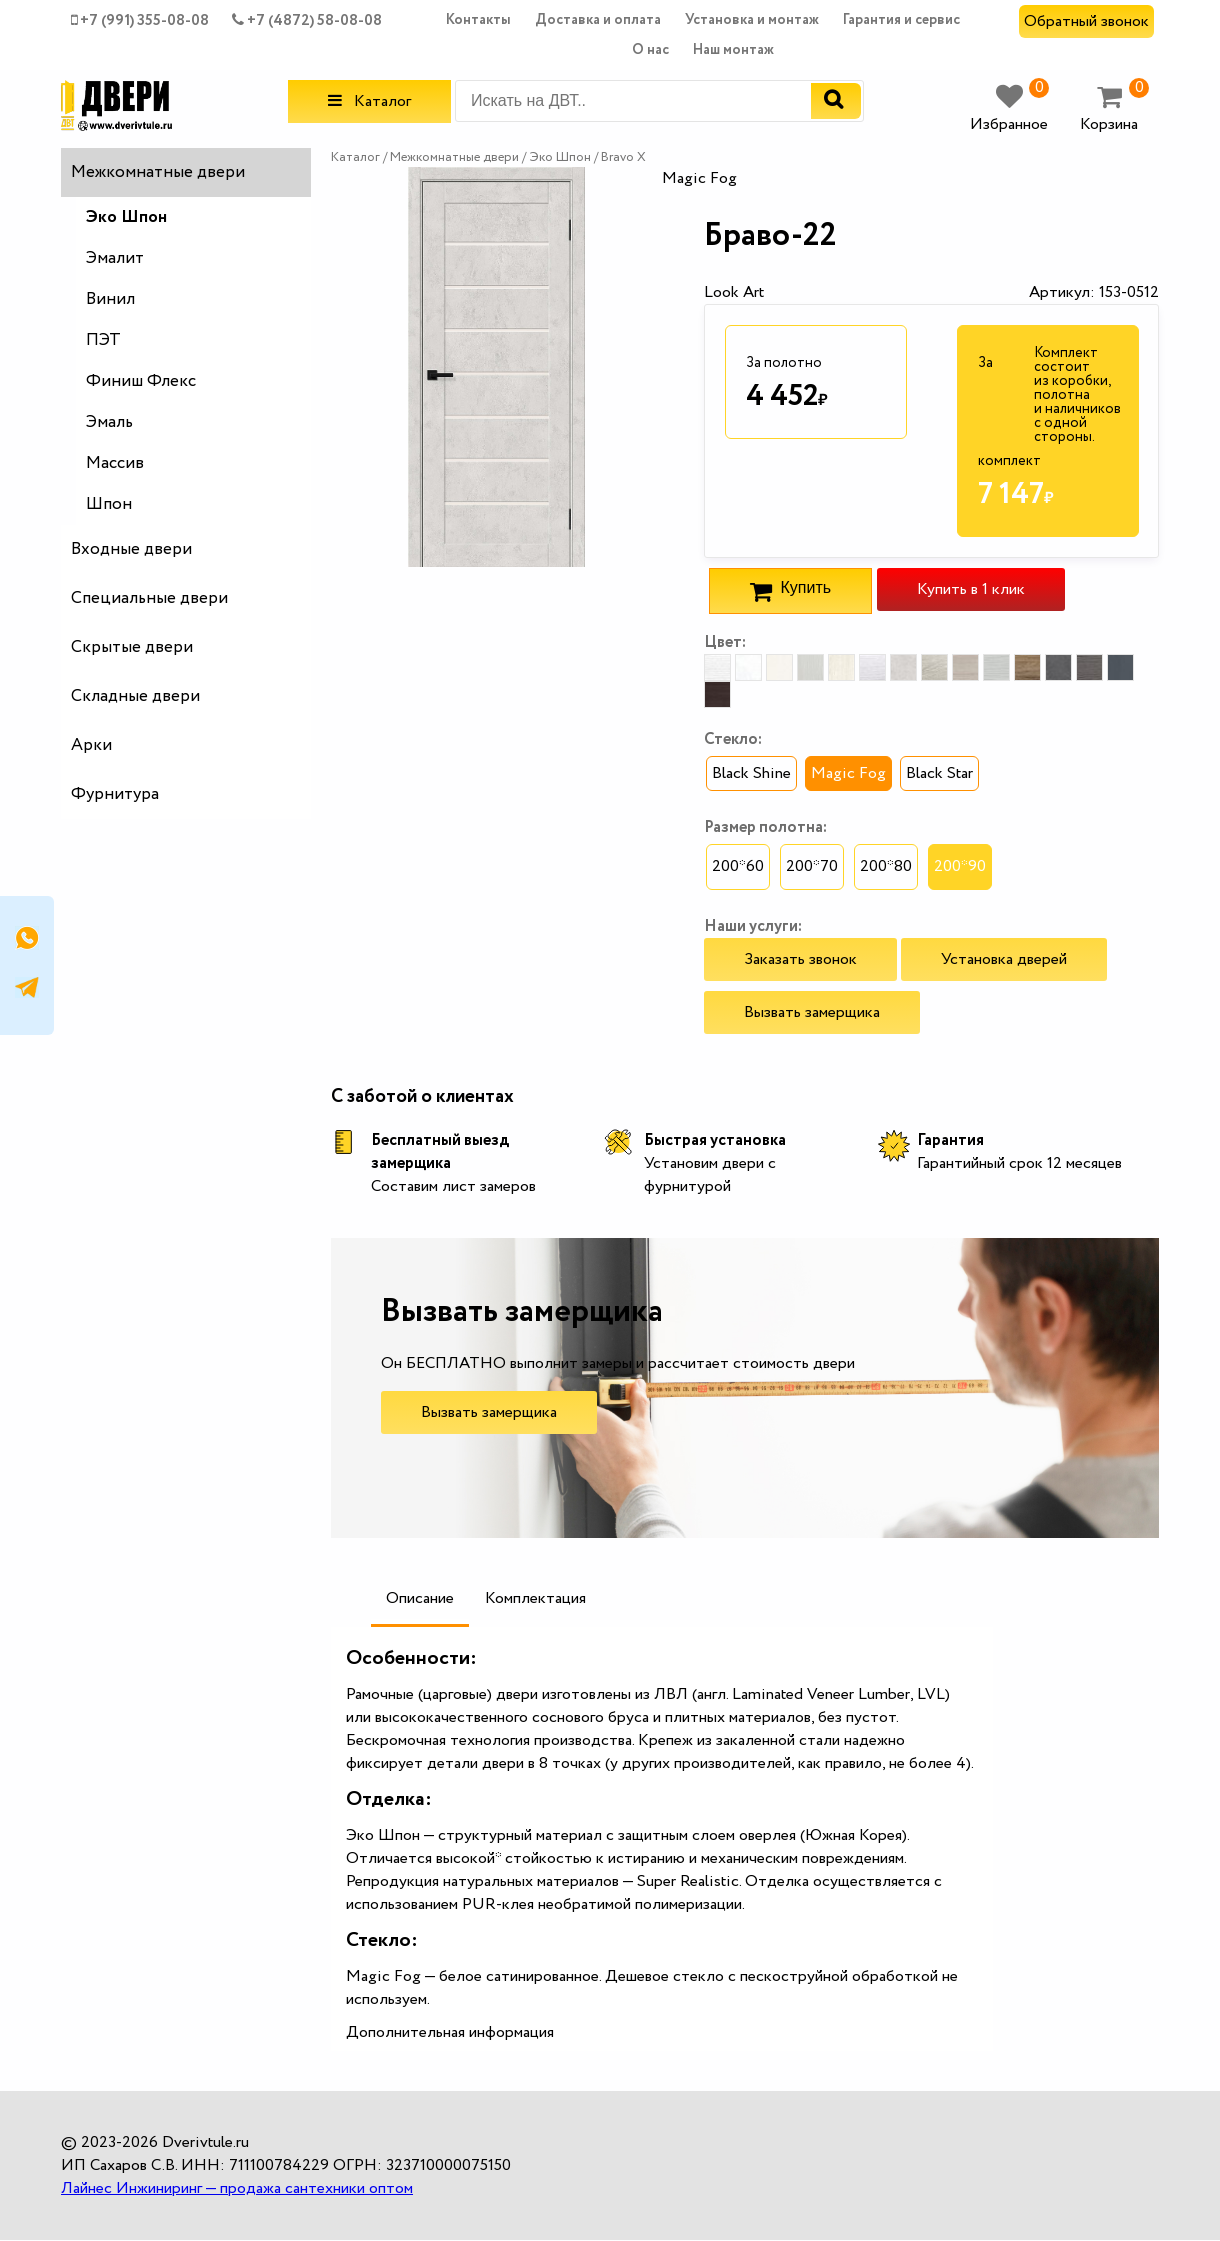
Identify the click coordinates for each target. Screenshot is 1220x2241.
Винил (110, 299)
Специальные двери (149, 598)
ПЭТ (103, 340)
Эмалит (115, 258)
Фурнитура (115, 794)
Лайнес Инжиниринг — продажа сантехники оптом (237, 2188)
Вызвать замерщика (812, 1012)
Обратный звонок (1086, 21)
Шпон (109, 504)
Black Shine (751, 773)
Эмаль (109, 422)
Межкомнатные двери (158, 172)
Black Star (939, 773)
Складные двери (135, 696)
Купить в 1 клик (971, 589)
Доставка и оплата (598, 20)
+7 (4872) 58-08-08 (307, 21)
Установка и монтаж (752, 20)
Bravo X (623, 157)
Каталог (369, 101)
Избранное (1009, 109)
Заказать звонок (800, 959)
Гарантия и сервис (901, 20)
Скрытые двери (132, 647)
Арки (91, 745)
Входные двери (131, 549)
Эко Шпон (126, 217)
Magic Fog (848, 773)
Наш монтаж (733, 50)
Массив (115, 463)
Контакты (478, 20)
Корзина (1114, 109)
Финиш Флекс (141, 381)
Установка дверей (1004, 959)
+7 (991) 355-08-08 (140, 21)
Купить (790, 591)
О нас (650, 50)
